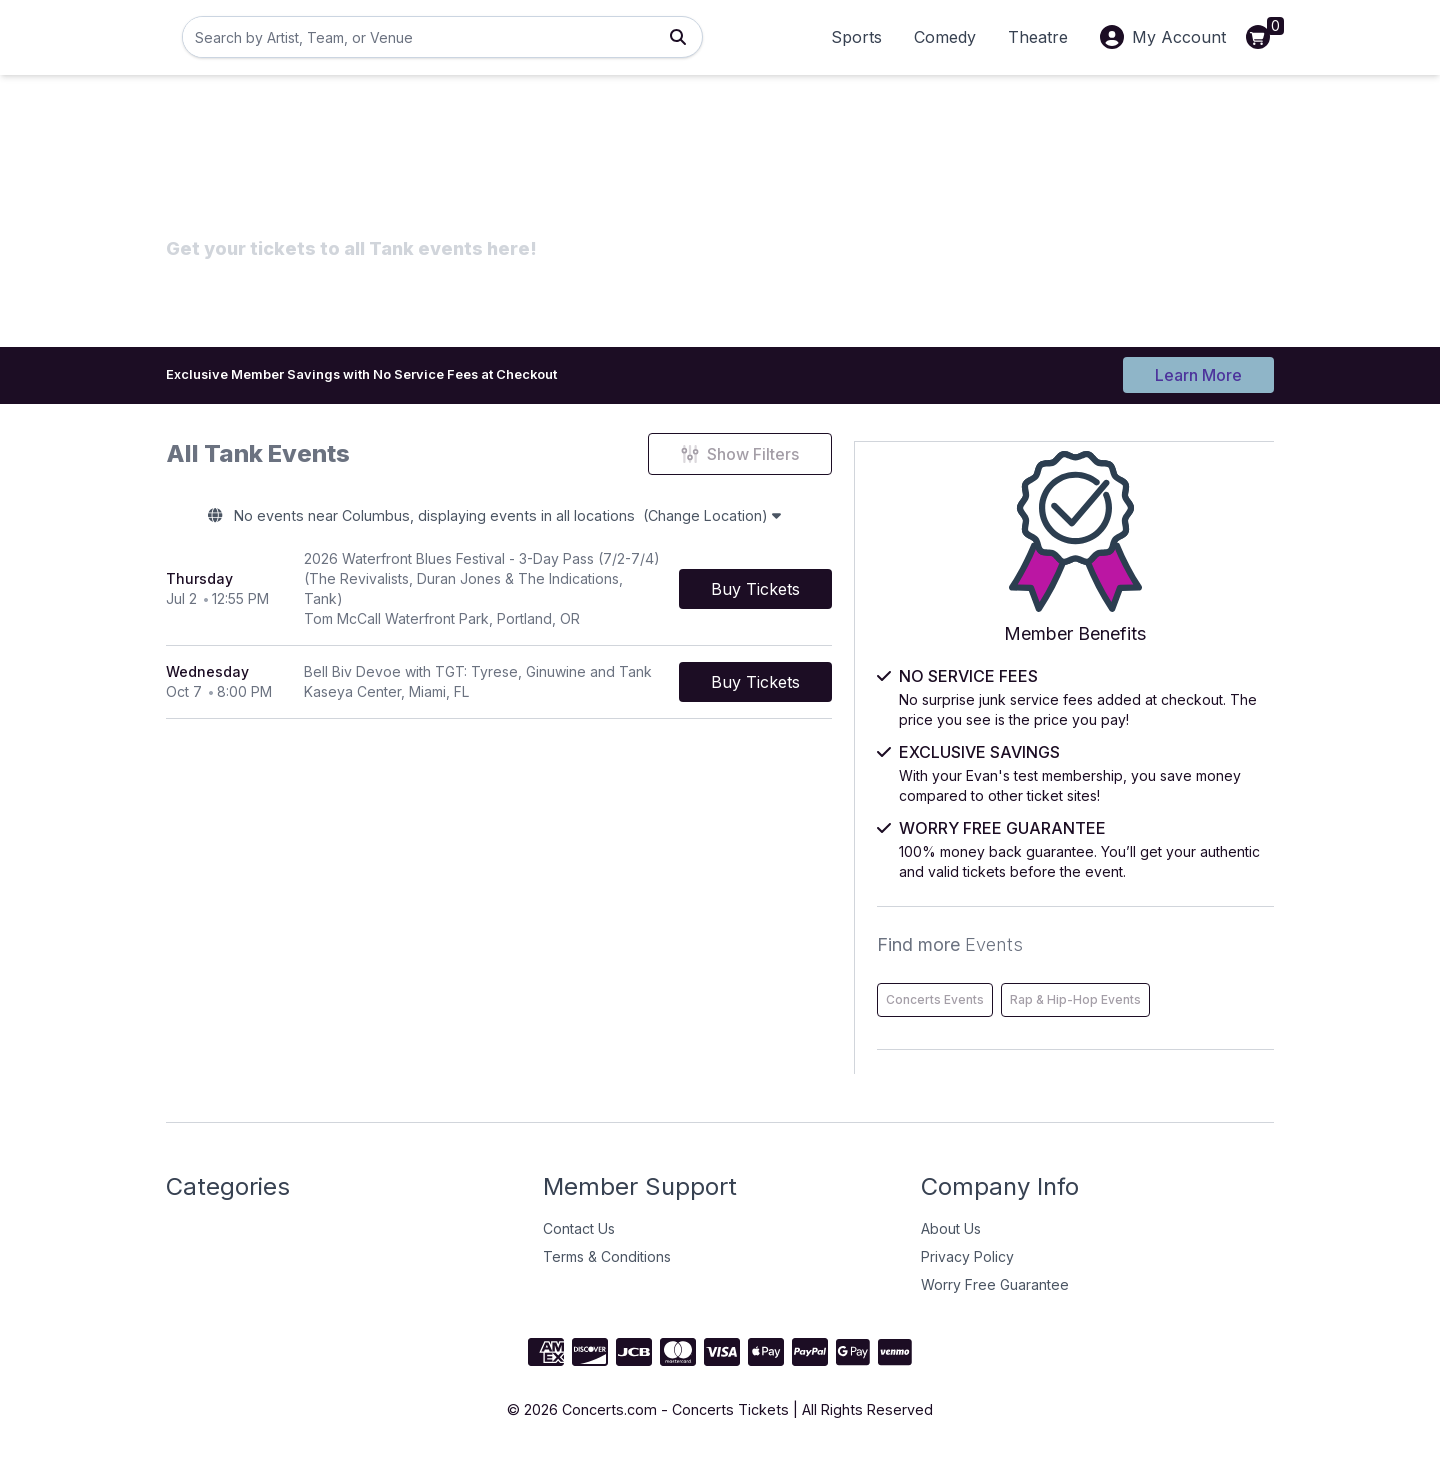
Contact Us (579, 1252)
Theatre (1038, 37)
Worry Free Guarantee (995, 1308)
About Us (951, 1252)
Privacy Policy (967, 1280)
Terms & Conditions (607, 1280)
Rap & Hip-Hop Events (1101, 1023)
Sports (856, 37)
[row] (564, 586)
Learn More (1198, 372)
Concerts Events (1085, 981)
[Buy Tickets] (885, 586)
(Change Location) (804, 520)
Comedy (945, 37)
